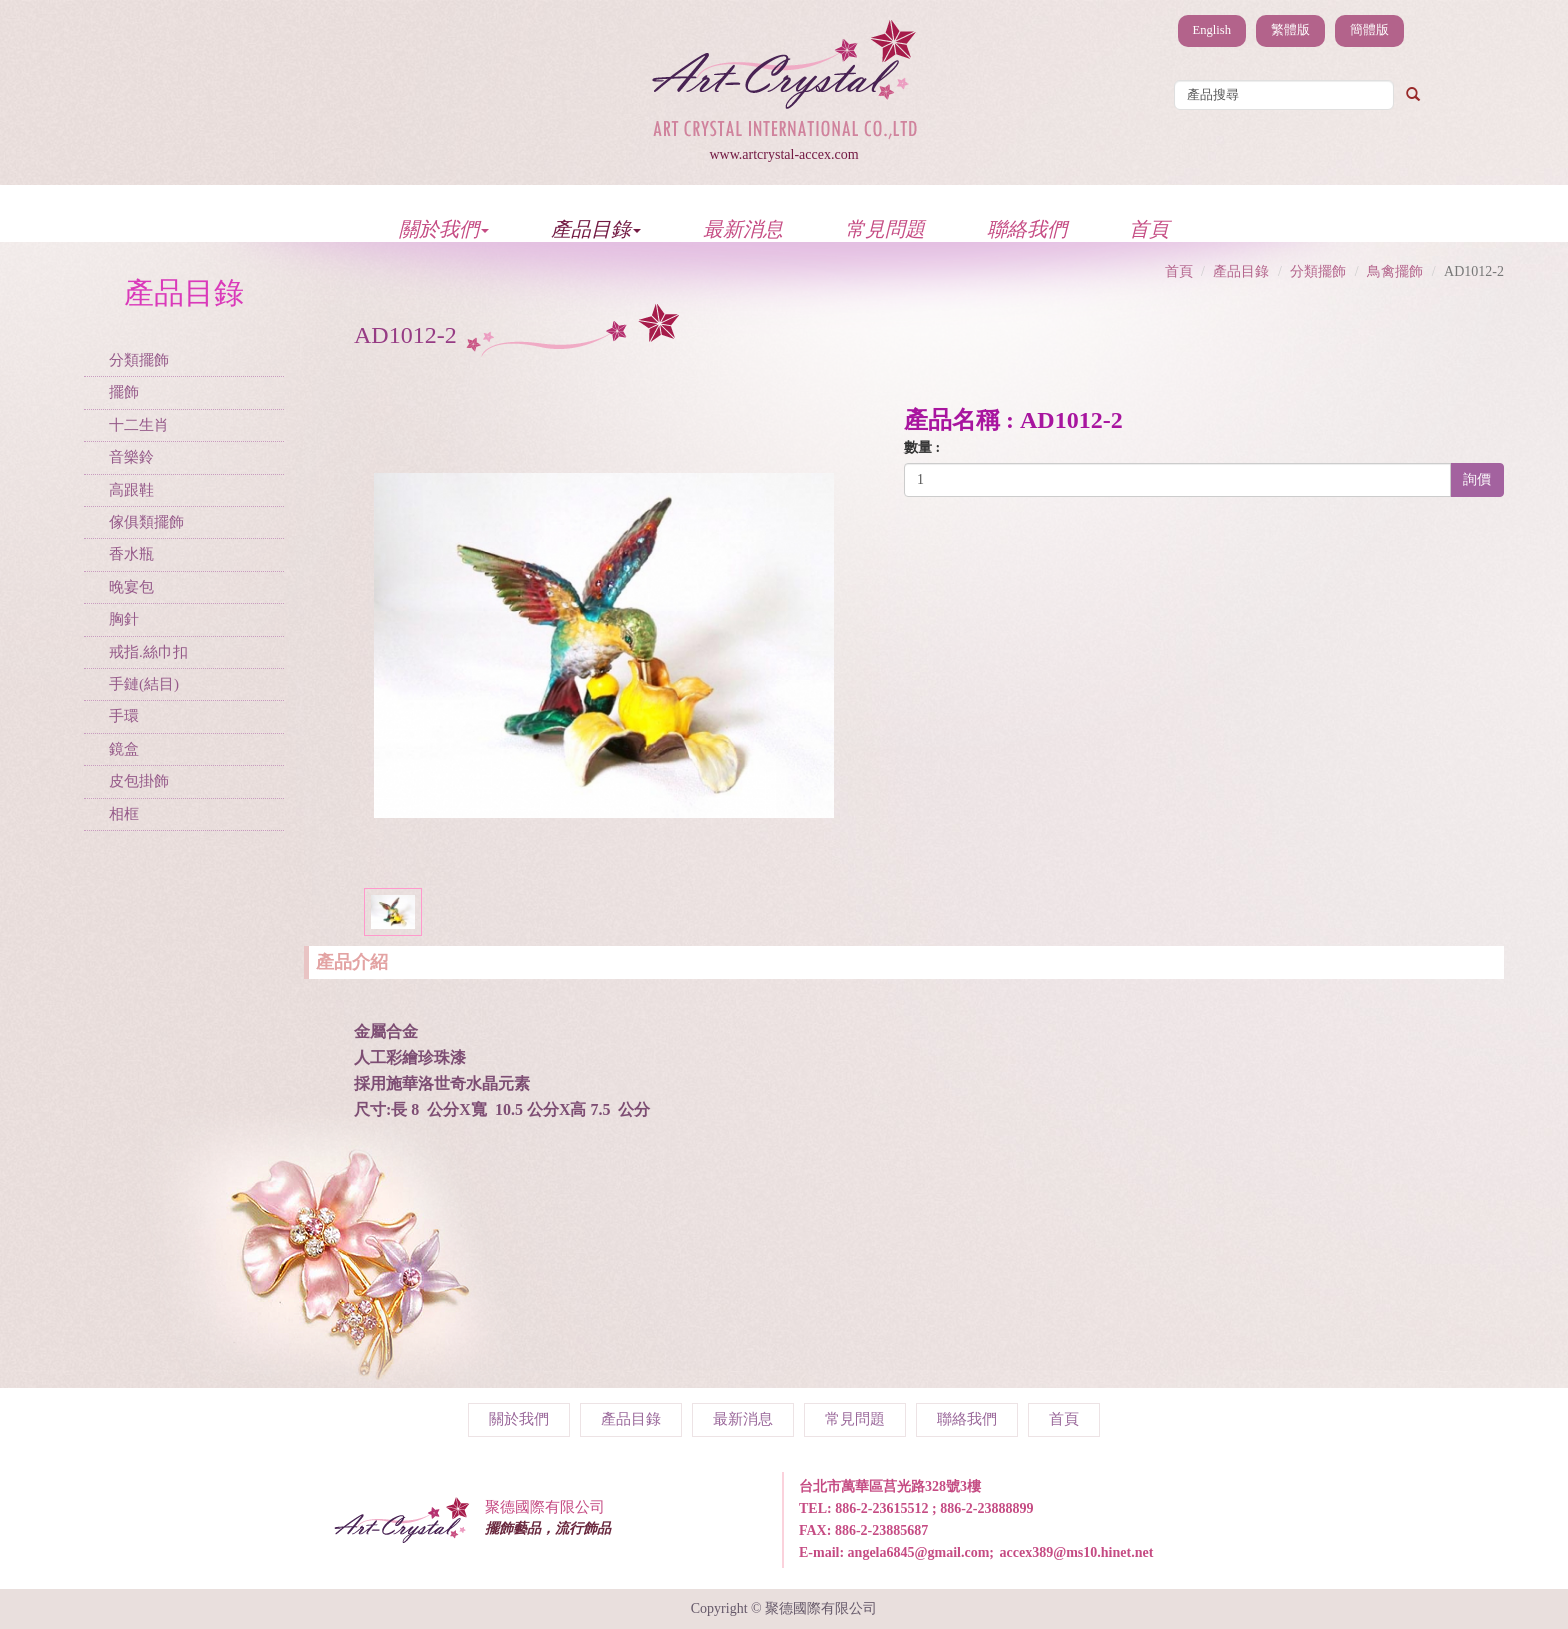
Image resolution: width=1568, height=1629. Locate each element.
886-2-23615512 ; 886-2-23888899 (934, 1508)
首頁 (1149, 228)
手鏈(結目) (144, 684)
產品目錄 (596, 228)
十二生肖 (139, 425)
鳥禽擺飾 (1395, 271)
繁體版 (1290, 30)
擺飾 (124, 392)
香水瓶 (131, 554)
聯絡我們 (1027, 228)
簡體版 (1369, 30)
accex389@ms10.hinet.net (1077, 1552)
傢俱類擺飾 (146, 522)
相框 (124, 814)
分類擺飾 (139, 360)
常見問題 (885, 228)
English (1212, 30)
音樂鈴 (131, 457)
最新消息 (743, 228)
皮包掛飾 (139, 781)
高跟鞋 (131, 490)
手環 (124, 716)
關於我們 (444, 228)
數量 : (922, 447)
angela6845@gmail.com (919, 1552)
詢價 (1477, 479)
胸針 (124, 619)
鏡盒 (124, 749)
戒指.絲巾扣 (148, 652)
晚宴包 (131, 587)
